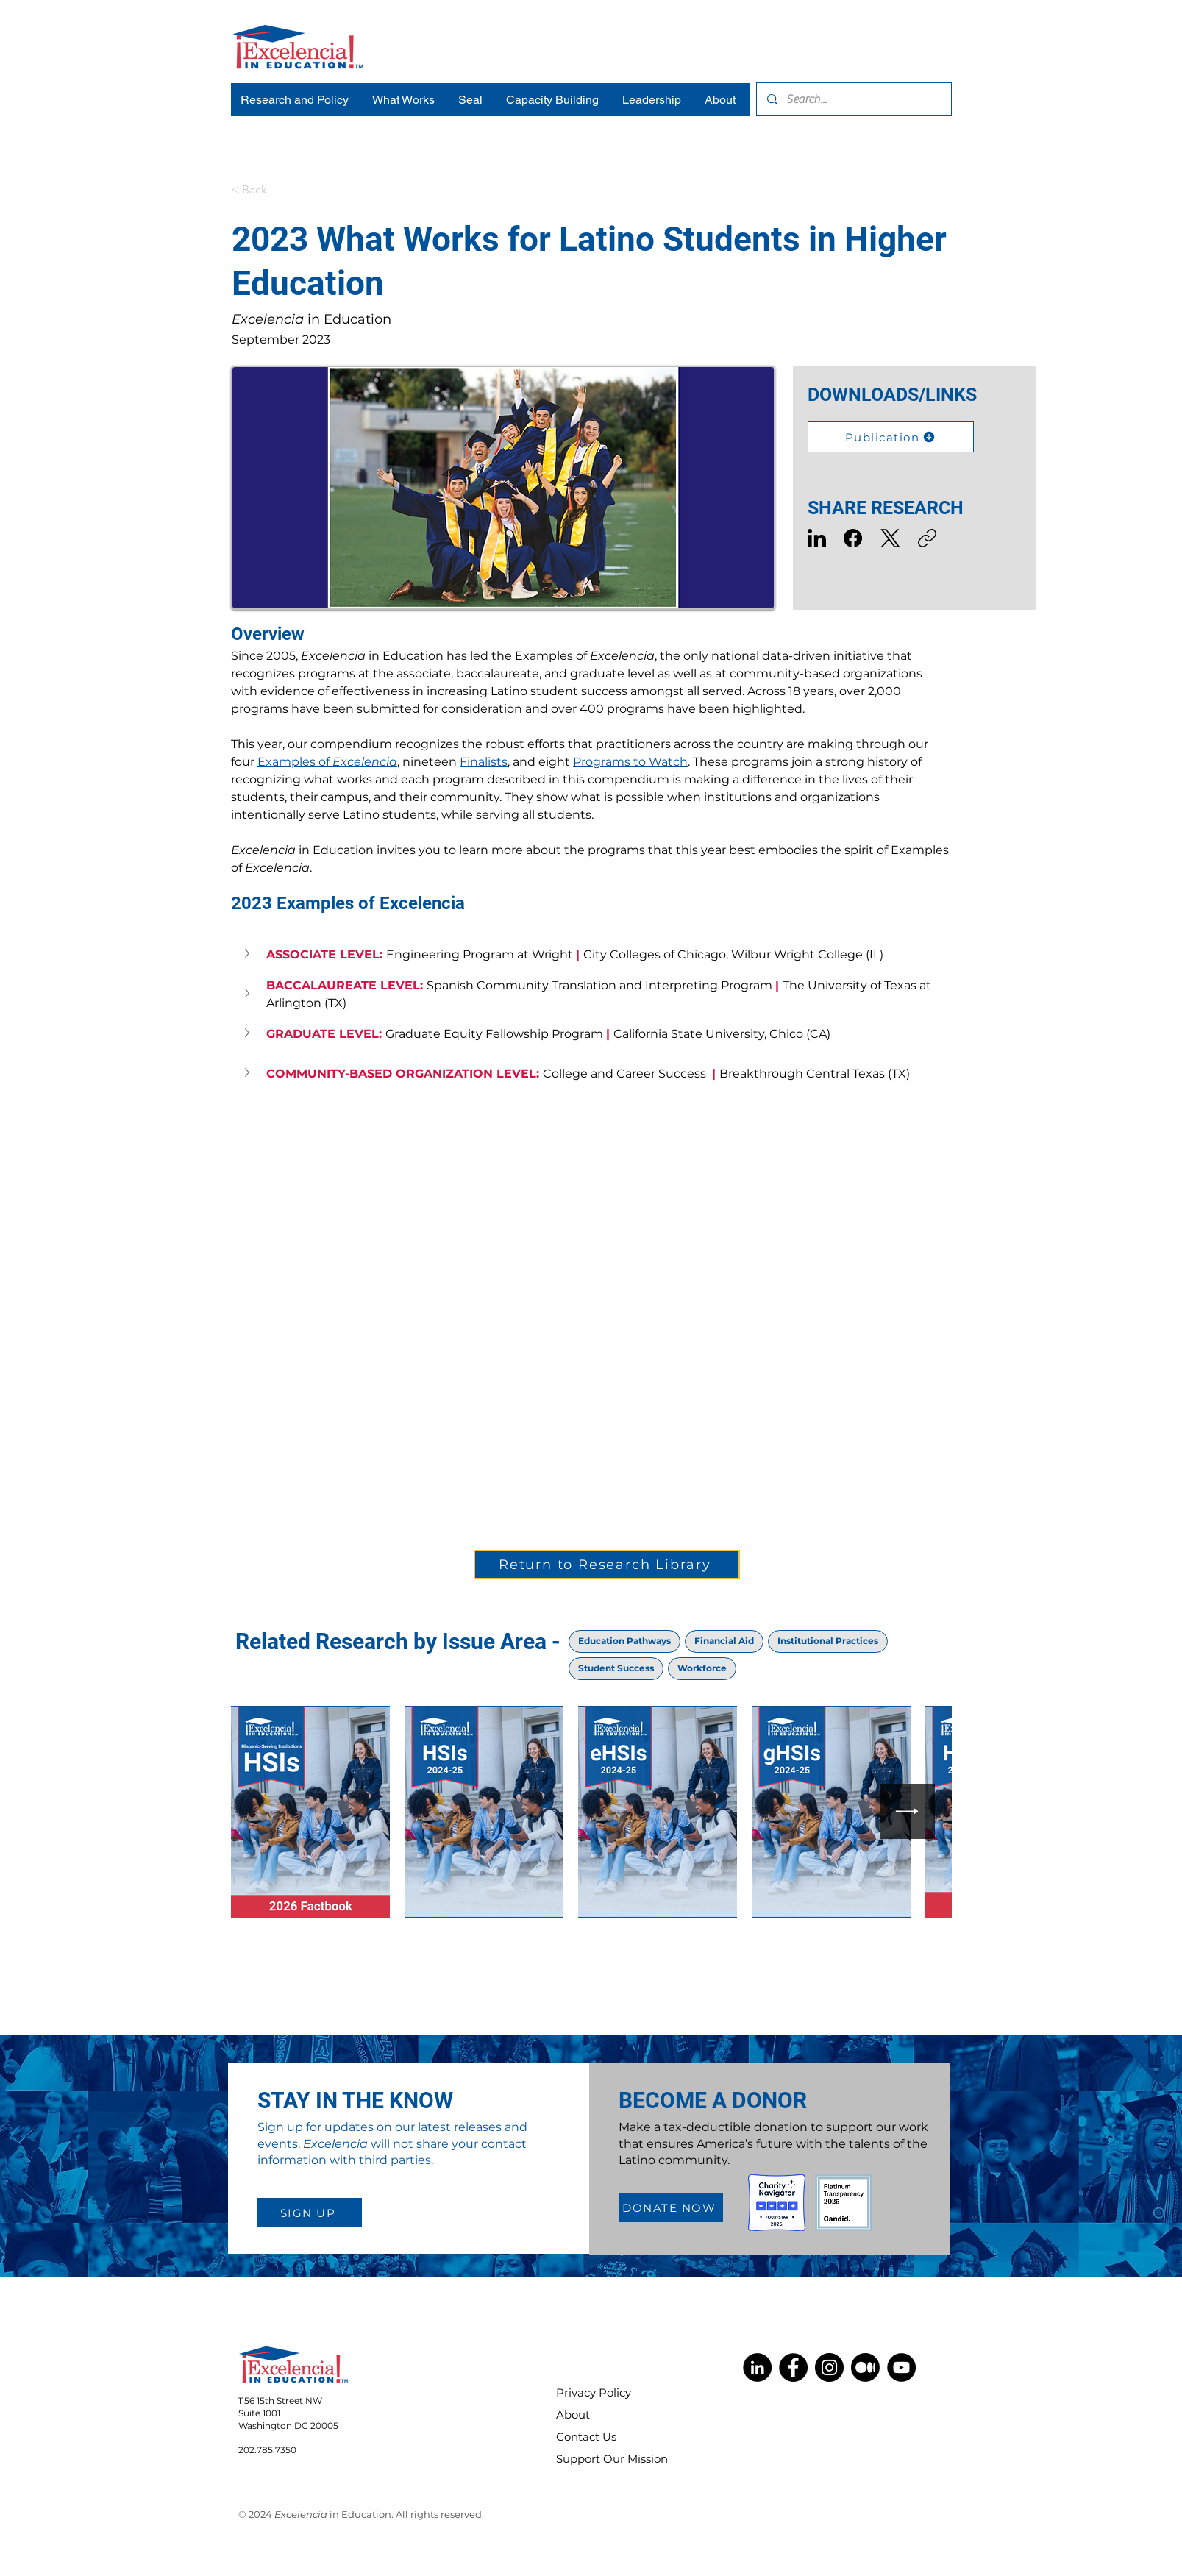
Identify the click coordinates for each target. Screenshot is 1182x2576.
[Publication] (891, 436)
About (573, 2415)
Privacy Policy (593, 2392)
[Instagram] (829, 2367)
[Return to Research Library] (607, 1564)
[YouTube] (901, 2367)
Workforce (702, 1667)
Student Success (615, 1667)
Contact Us (586, 2437)
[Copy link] (927, 538)
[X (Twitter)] (890, 538)
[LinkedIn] (817, 538)
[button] (248, 953)
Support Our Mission (602, 2459)
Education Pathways (624, 1640)
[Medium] (865, 2367)
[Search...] (853, 99)
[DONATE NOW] (671, 2207)
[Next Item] (907, 1811)
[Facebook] (853, 538)
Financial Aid (724, 1640)
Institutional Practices (827, 1640)
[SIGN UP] (309, 2212)
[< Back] (279, 189)
